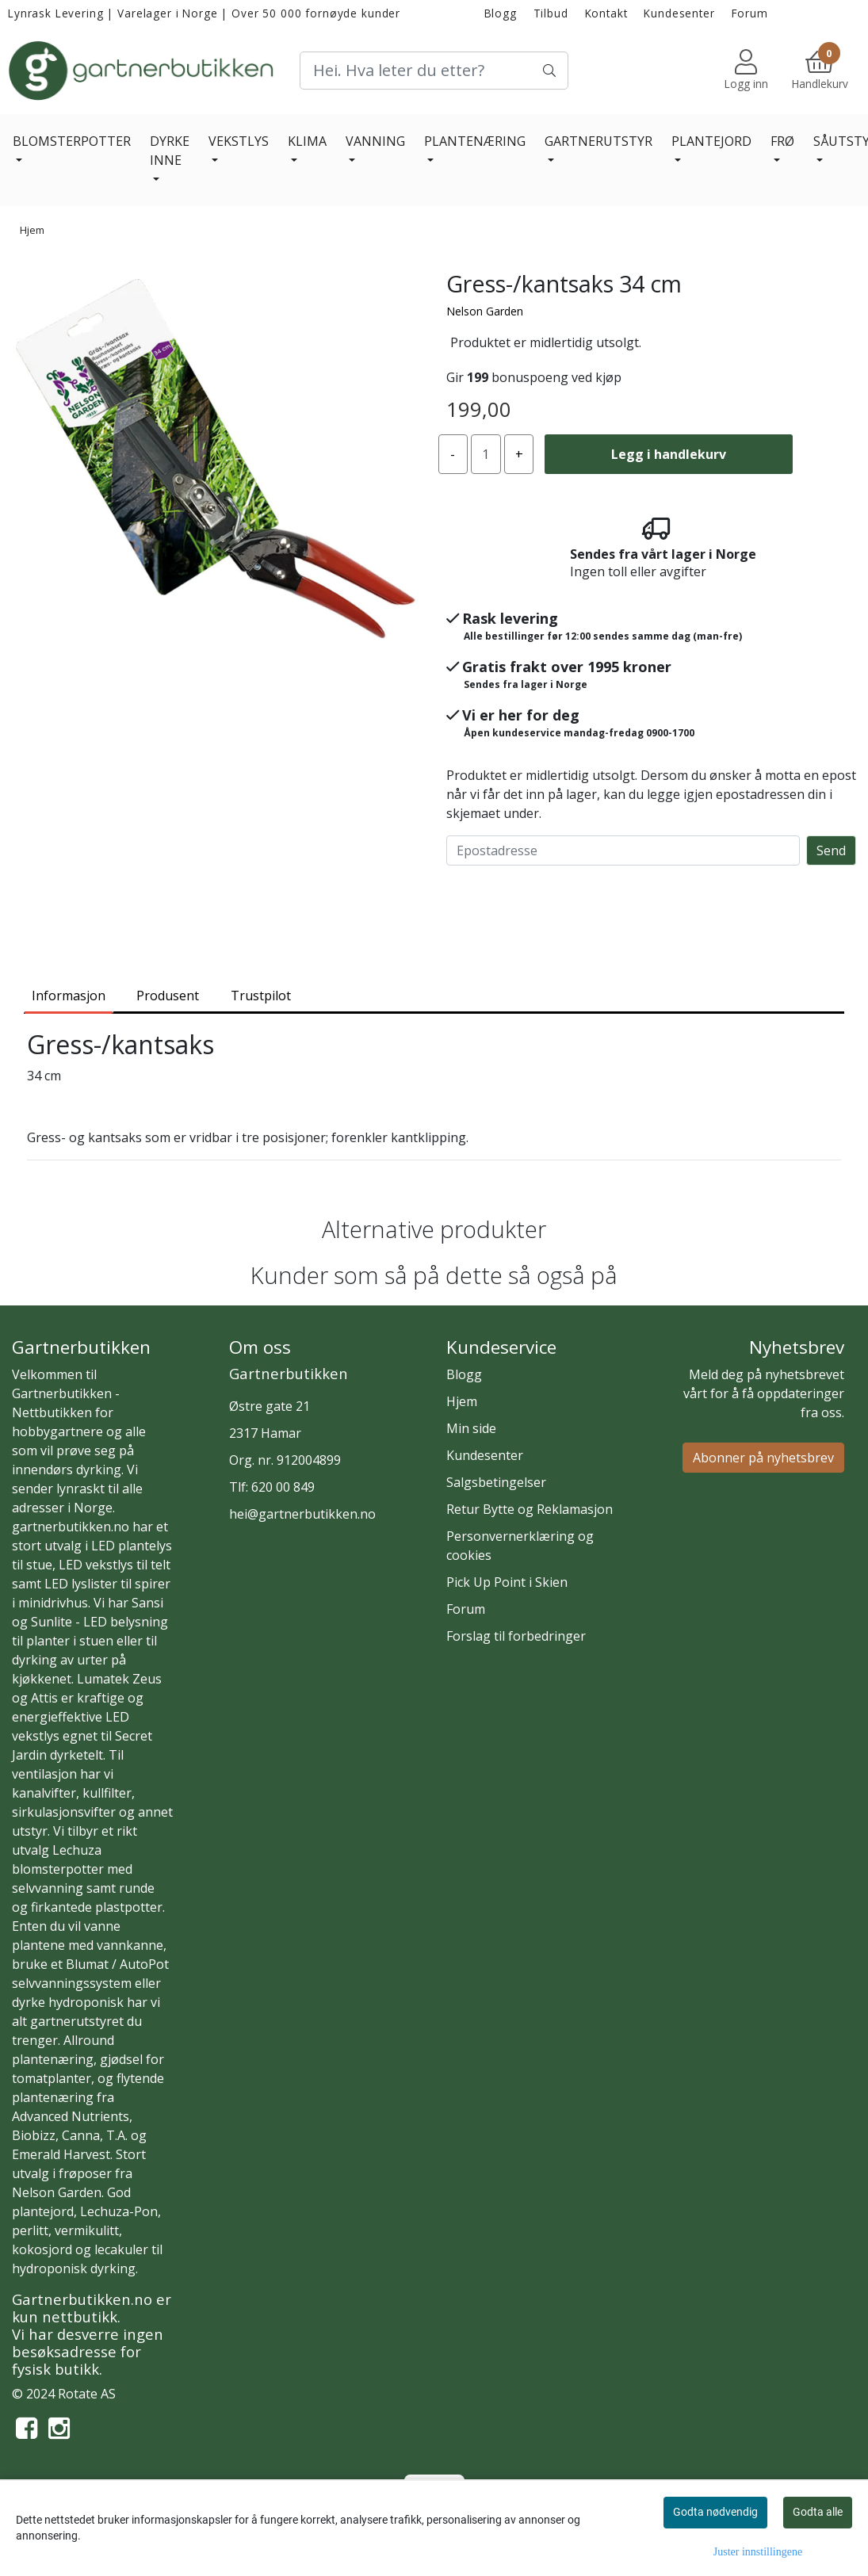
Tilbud (550, 13)
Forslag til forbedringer (516, 1636)
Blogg (500, 13)
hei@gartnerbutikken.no (302, 1514)
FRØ (782, 141)
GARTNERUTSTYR (598, 141)
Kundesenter (679, 13)
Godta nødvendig (715, 2511)
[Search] (434, 71)
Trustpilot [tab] (261, 995)
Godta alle (818, 2511)
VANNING (375, 141)
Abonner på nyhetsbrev (763, 1457)
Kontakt (606, 13)
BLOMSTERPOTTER (72, 141)
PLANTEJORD (711, 141)
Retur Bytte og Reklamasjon (529, 1509)
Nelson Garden (484, 311)
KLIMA (307, 141)
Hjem (32, 230)
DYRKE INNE (169, 150)
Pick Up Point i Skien (507, 1582)
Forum (750, 13)
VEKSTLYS (238, 141)
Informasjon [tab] (68, 995)
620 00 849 (283, 1487)
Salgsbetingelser (496, 1482)
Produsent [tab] (167, 995)
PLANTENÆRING (475, 141)
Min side (471, 1428)
